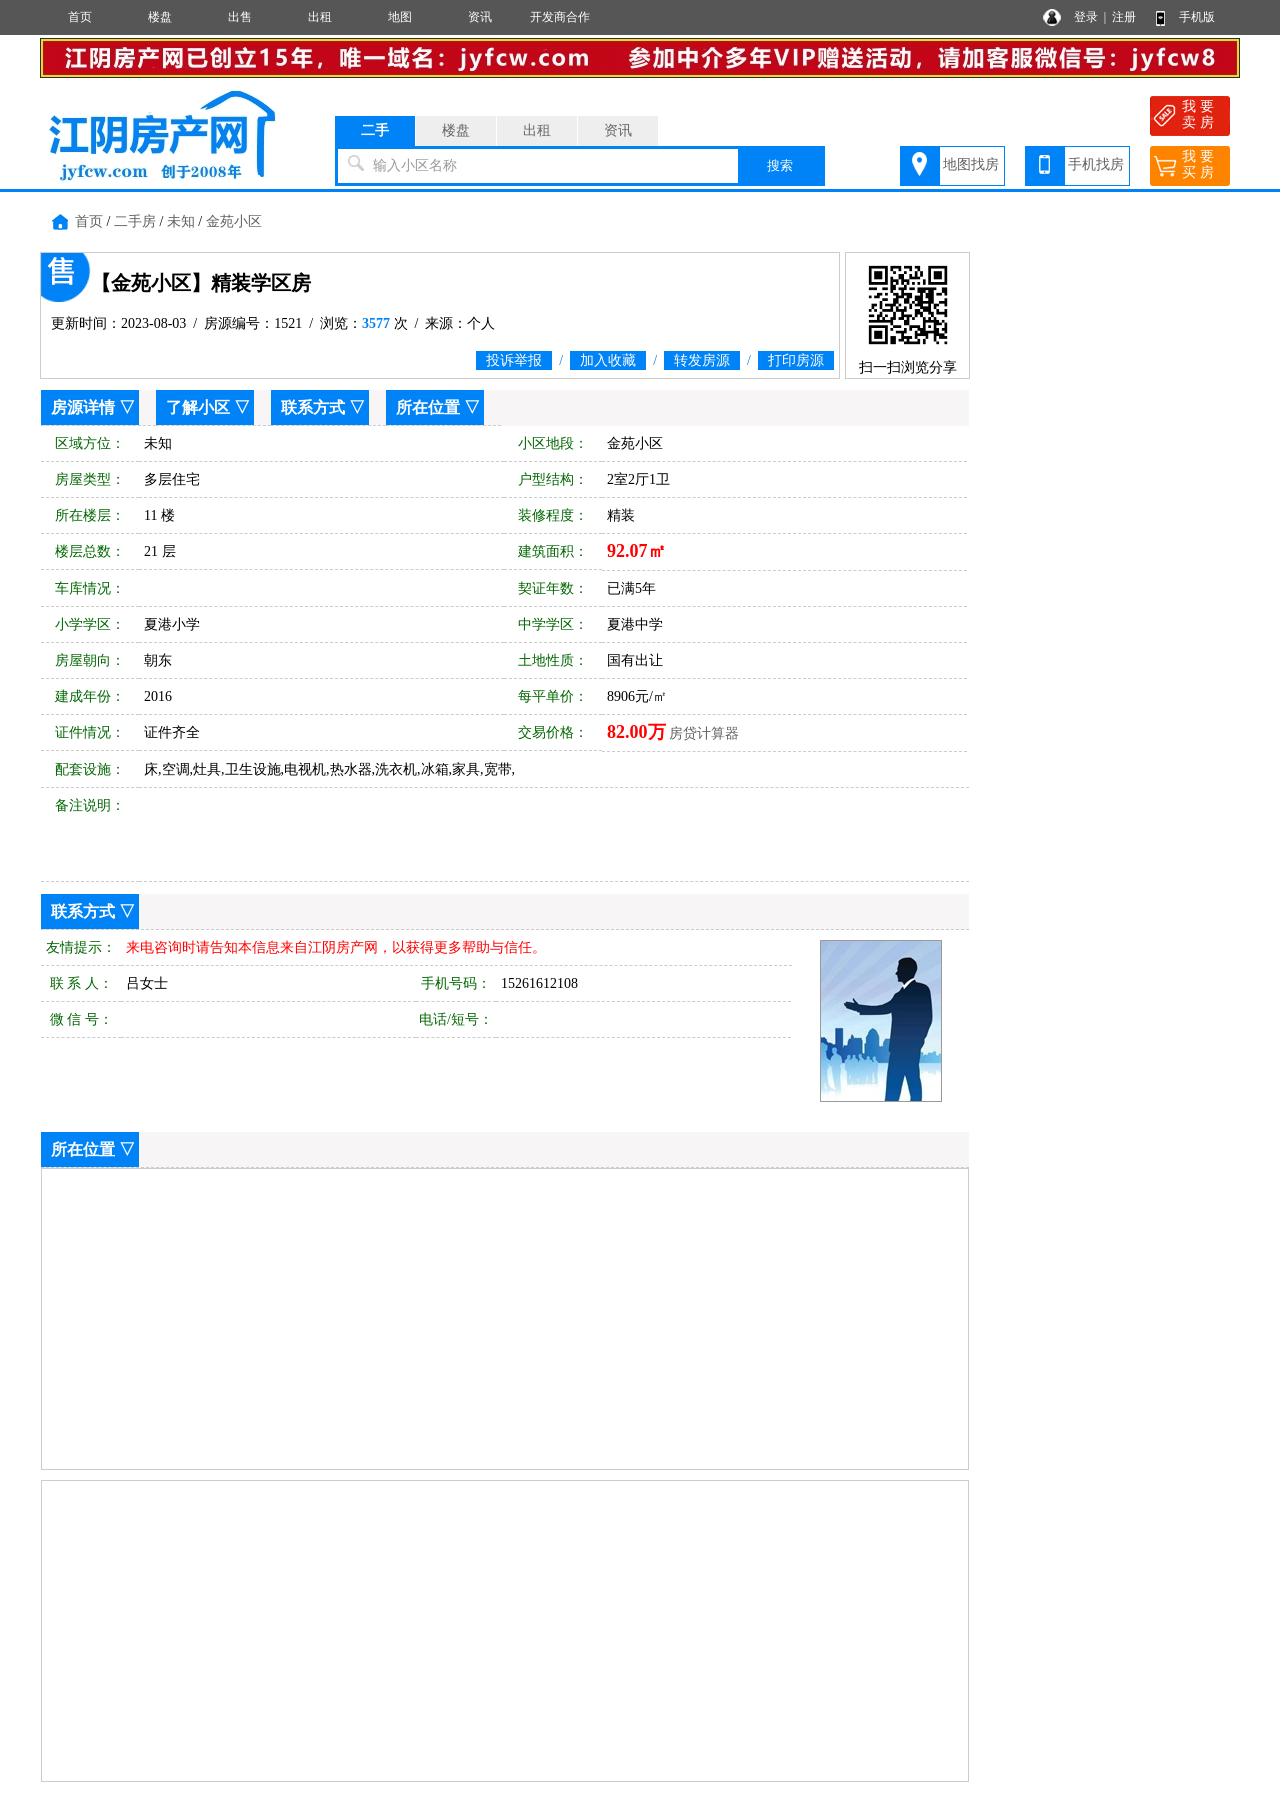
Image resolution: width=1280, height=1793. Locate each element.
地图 (400, 17)
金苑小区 (234, 221)
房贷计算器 (704, 733)
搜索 (780, 165)
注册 (1124, 17)
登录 (1086, 17)
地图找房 (971, 164)
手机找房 (1096, 164)
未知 (181, 221)
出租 (320, 17)
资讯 (480, 17)
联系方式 (313, 407)
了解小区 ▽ (208, 407)
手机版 (1197, 17)
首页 (80, 17)
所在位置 (428, 407)
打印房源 (796, 360)
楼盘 (160, 17)
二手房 (135, 221)
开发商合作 (560, 17)
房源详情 (83, 407)
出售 (240, 17)
